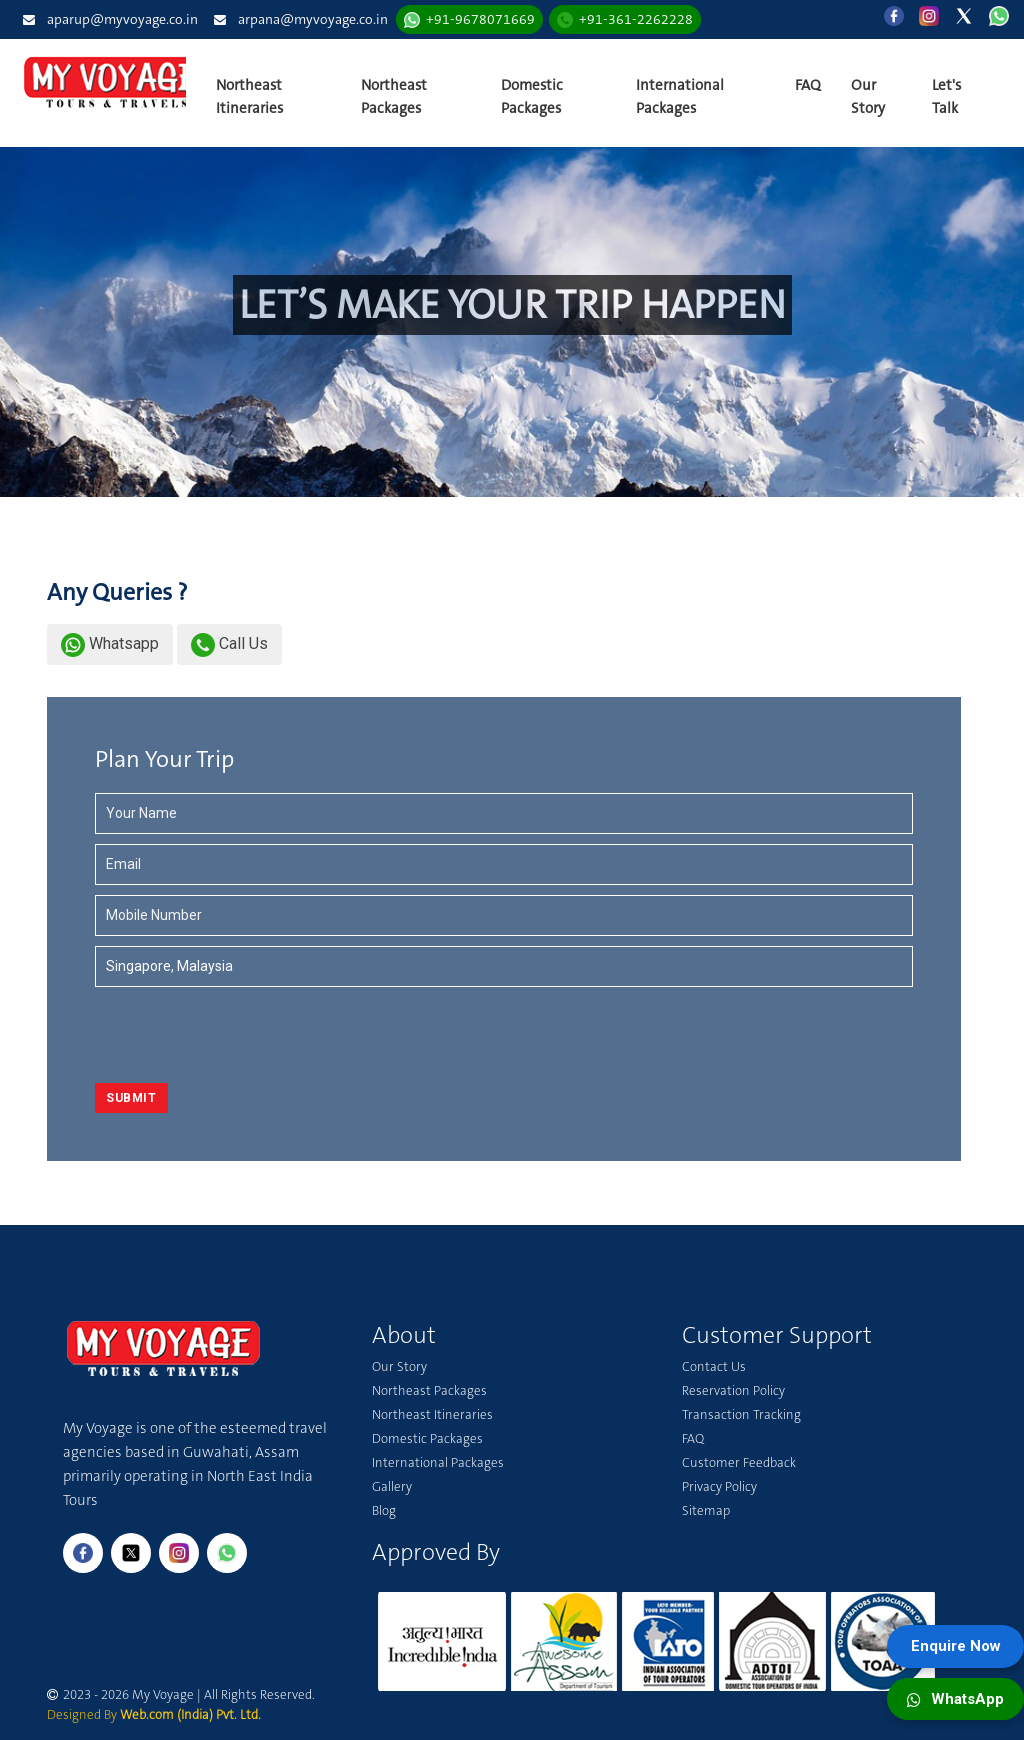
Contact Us (714, 1366)
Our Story (868, 96)
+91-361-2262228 (636, 19)
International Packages (680, 96)
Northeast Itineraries (249, 96)
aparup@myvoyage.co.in (122, 19)
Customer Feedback (739, 1462)
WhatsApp (955, 1699)
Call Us (229, 643)
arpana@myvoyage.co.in (313, 19)
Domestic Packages (532, 96)
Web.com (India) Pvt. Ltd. (190, 1714)
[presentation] (212, 1036)
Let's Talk (946, 96)
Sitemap (706, 1510)
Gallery (392, 1486)
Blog (384, 1510)
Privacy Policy (719, 1486)
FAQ (808, 85)
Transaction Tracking (741, 1414)
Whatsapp (110, 643)
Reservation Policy (733, 1390)
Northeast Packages (394, 96)
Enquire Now (956, 1646)
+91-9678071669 (480, 19)
